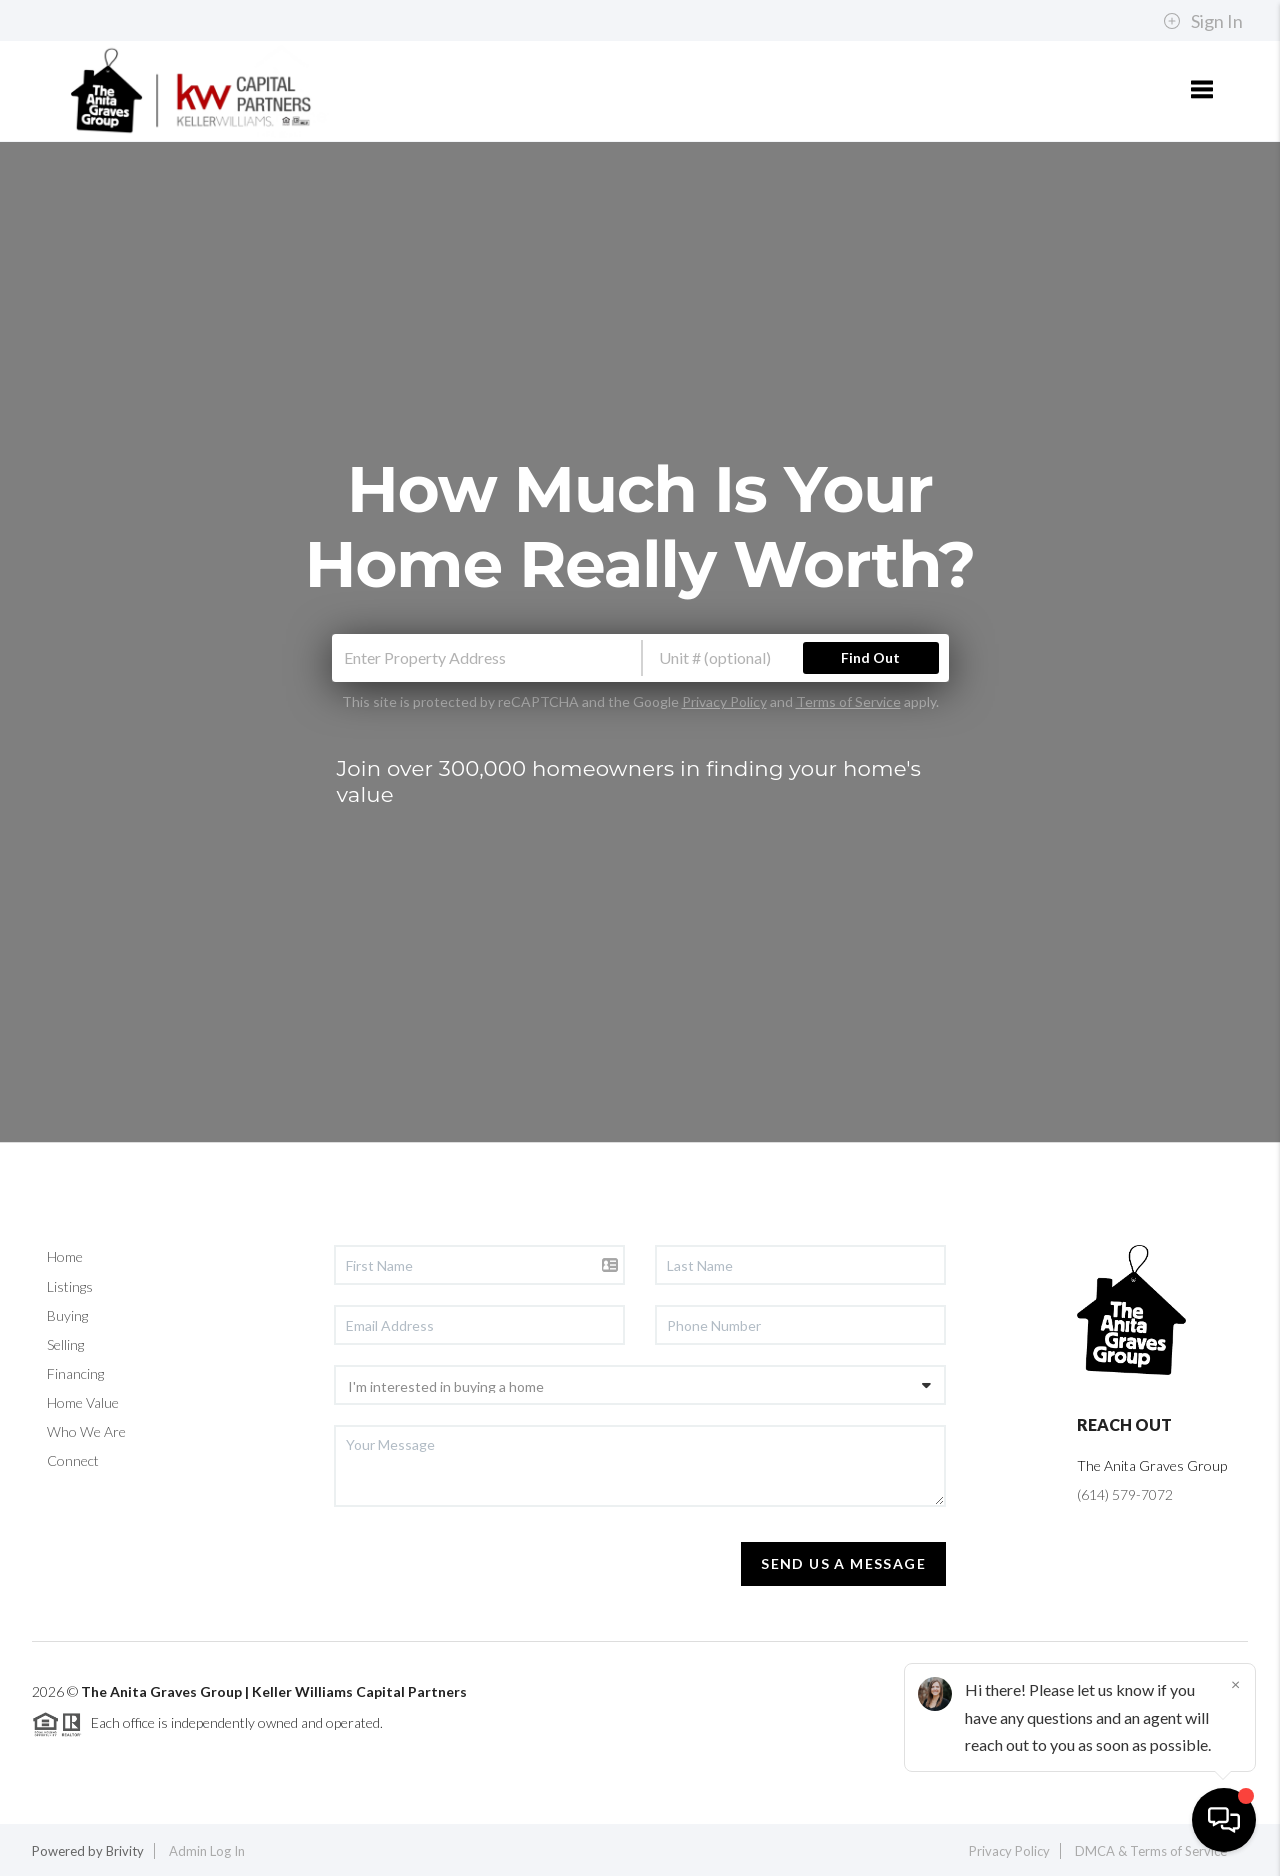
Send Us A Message (843, 1563)
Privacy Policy (724, 701)
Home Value (83, 1402)
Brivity (125, 1851)
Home (65, 1256)
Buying (67, 1315)
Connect (73, 1460)
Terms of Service (848, 701)
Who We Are (86, 1431)
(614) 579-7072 (1125, 1494)
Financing (75, 1373)
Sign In (1203, 21)
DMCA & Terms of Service (1151, 1851)
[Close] (1235, 1684)
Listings (70, 1286)
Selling (65, 1344)
